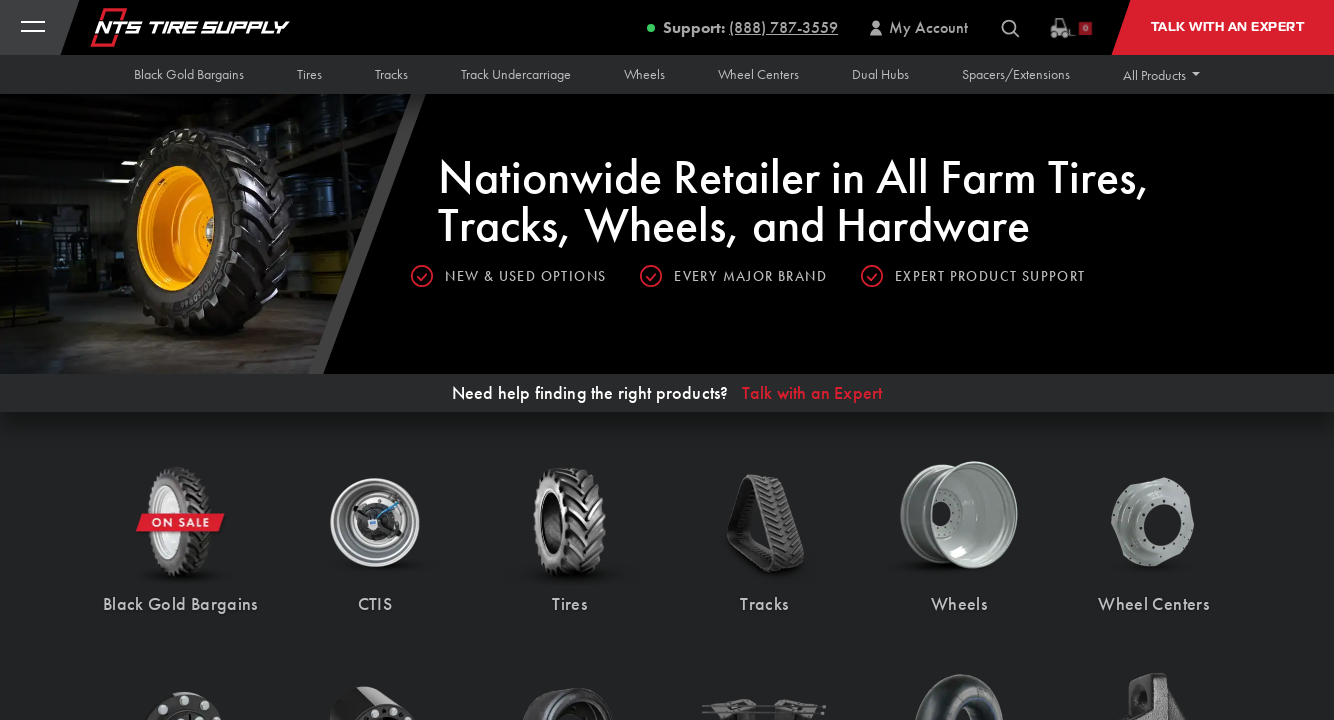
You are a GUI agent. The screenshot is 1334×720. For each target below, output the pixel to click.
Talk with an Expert (812, 393)
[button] (1162, 75)
